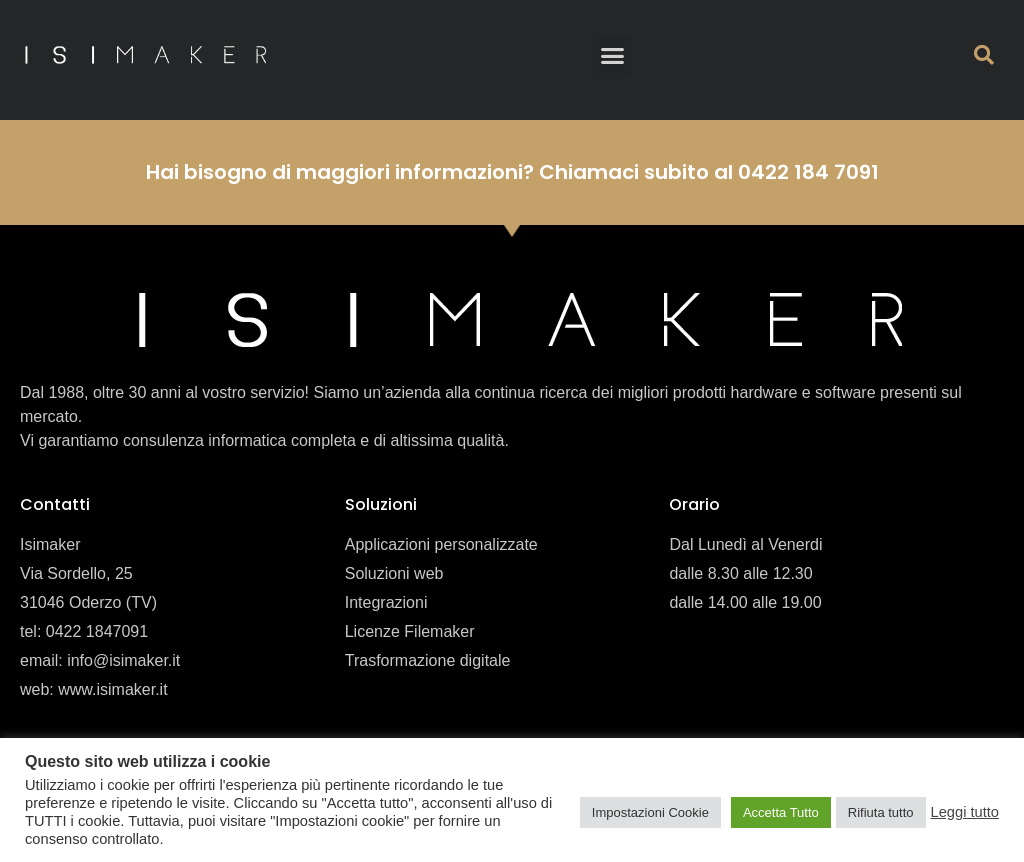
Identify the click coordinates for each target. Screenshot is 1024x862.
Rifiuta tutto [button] (881, 812)
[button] (613, 55)
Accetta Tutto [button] (781, 812)
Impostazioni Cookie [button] (650, 812)
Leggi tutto (965, 812)
